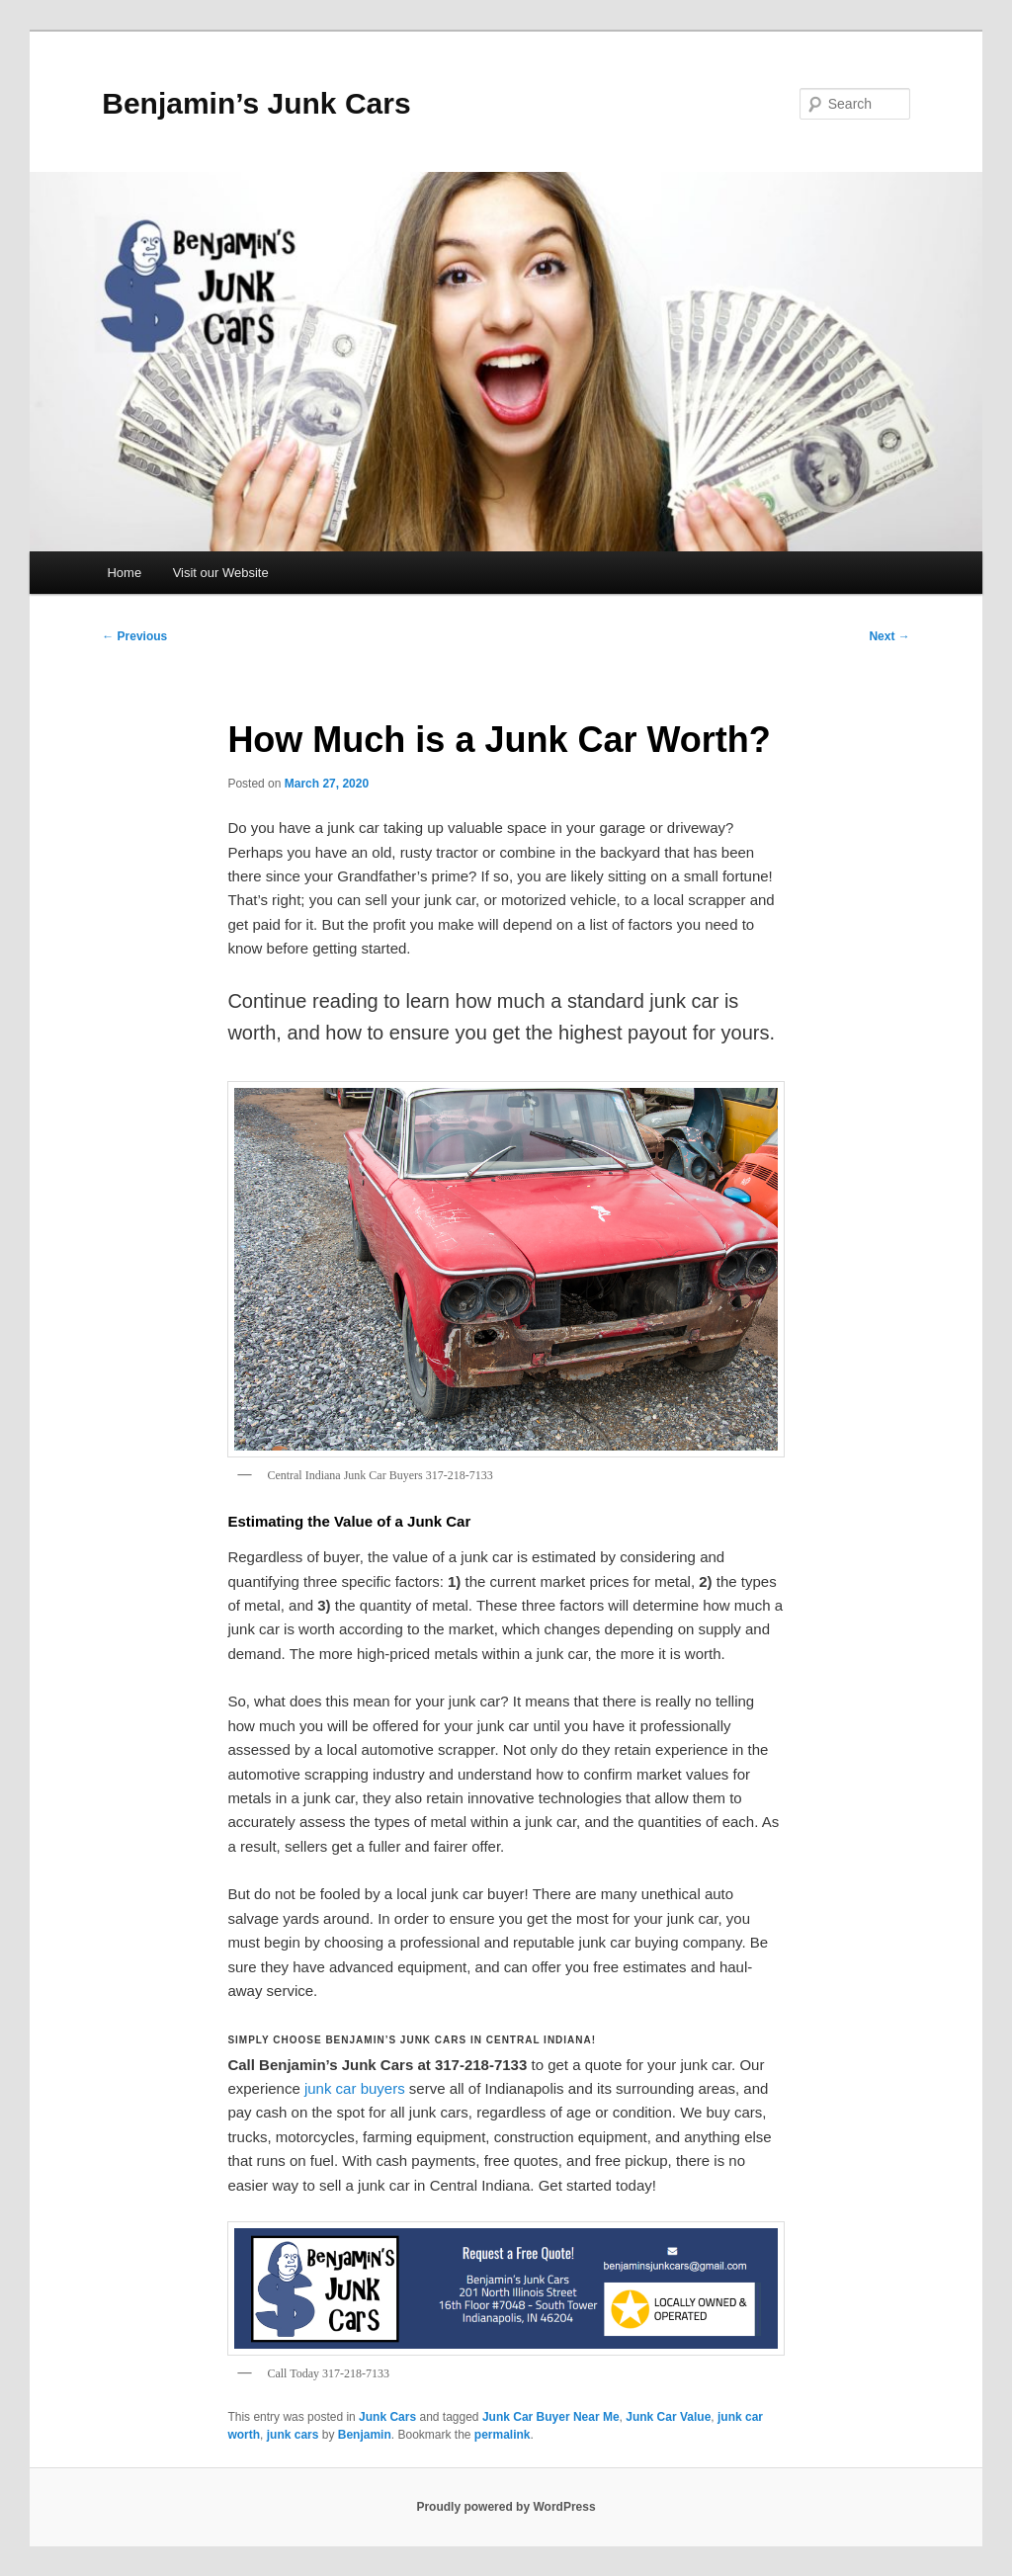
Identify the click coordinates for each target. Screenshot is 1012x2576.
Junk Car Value (668, 2417)
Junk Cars (387, 2417)
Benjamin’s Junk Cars (256, 103)
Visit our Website (221, 572)
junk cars (293, 2435)
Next (889, 636)
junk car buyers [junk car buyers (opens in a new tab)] (354, 2088)
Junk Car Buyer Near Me (551, 2417)
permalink (502, 2435)
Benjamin (364, 2435)
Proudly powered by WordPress (505, 2507)
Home (124, 572)
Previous (134, 636)
